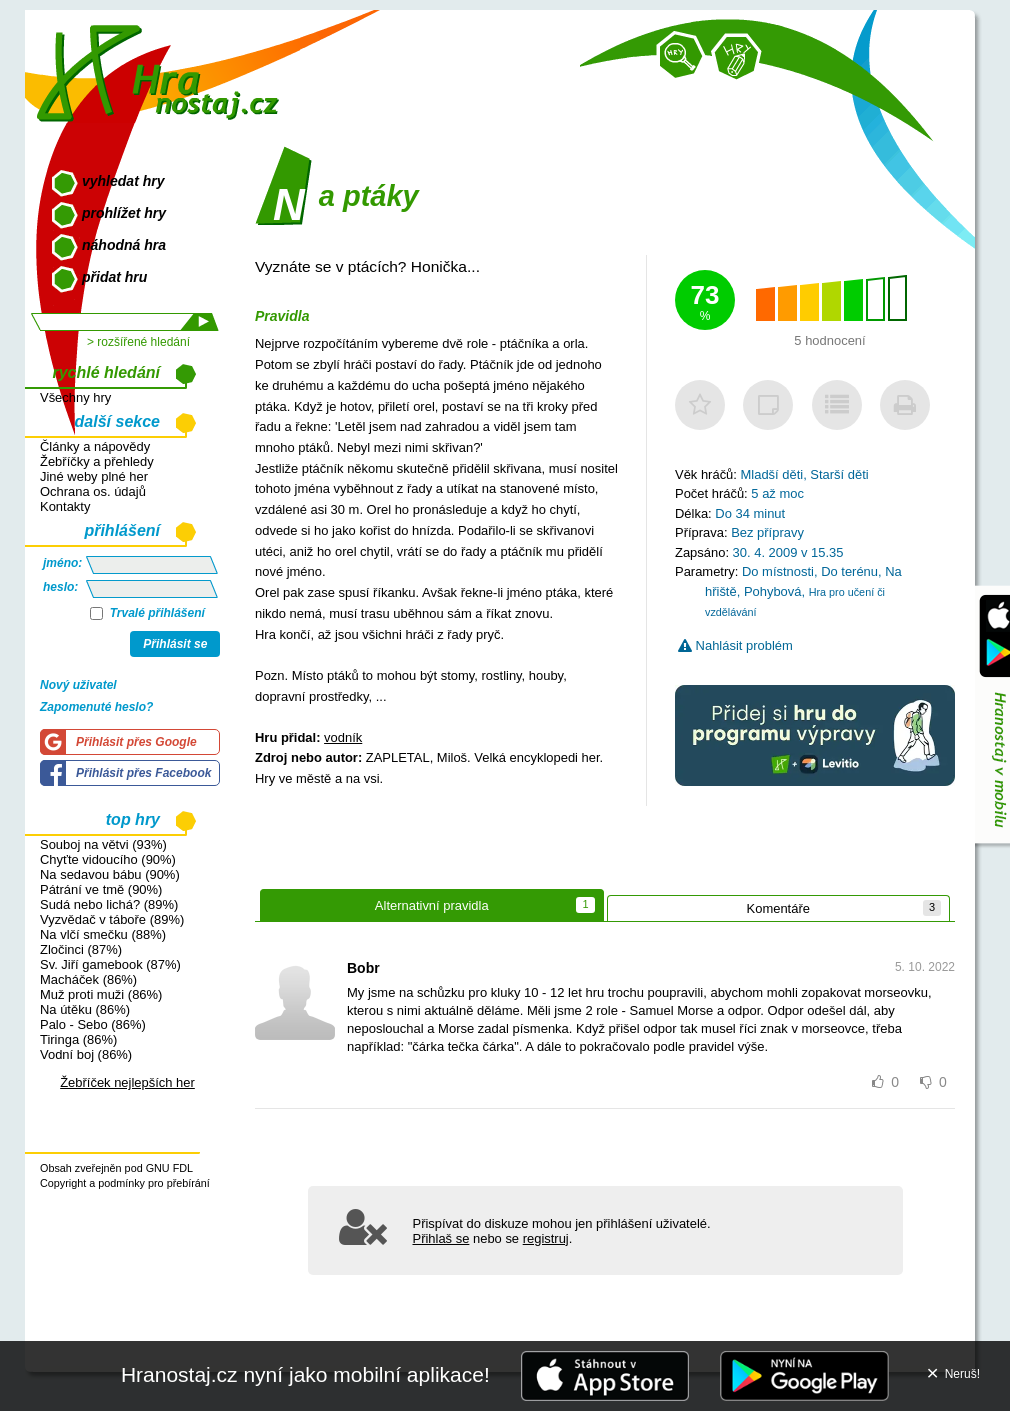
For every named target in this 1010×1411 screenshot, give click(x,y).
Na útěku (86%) (85, 1009)
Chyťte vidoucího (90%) (108, 859)
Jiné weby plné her (94, 476)
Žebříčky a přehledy (97, 461)
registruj (546, 1238)
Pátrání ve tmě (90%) (101, 889)
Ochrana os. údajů (93, 491)
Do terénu (849, 571)
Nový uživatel (78, 685)
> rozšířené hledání (138, 342)
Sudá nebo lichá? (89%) (109, 904)
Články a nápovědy (95, 446)
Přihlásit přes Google (136, 742)
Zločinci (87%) (81, 949)
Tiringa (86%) (78, 1039)
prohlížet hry (124, 213)
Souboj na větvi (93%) (103, 844)
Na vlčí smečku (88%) (103, 934)
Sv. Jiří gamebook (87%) (110, 964)
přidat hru (114, 277)
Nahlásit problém (735, 645)
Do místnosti (778, 571)
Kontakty (65, 506)
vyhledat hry (123, 181)
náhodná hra (124, 245)
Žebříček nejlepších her (127, 1082)
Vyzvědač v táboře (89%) (112, 919)
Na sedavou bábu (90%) (110, 874)
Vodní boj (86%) (86, 1054)
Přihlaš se (441, 1238)
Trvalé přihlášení (147, 613)
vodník (343, 737)
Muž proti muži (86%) (101, 994)
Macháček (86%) (88, 979)
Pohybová (773, 591)
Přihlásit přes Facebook (143, 773)
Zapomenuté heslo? (96, 707)
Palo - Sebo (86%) (93, 1024)
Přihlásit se (175, 644)
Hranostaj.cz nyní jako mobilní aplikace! (305, 1374)
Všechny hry (75, 397)
